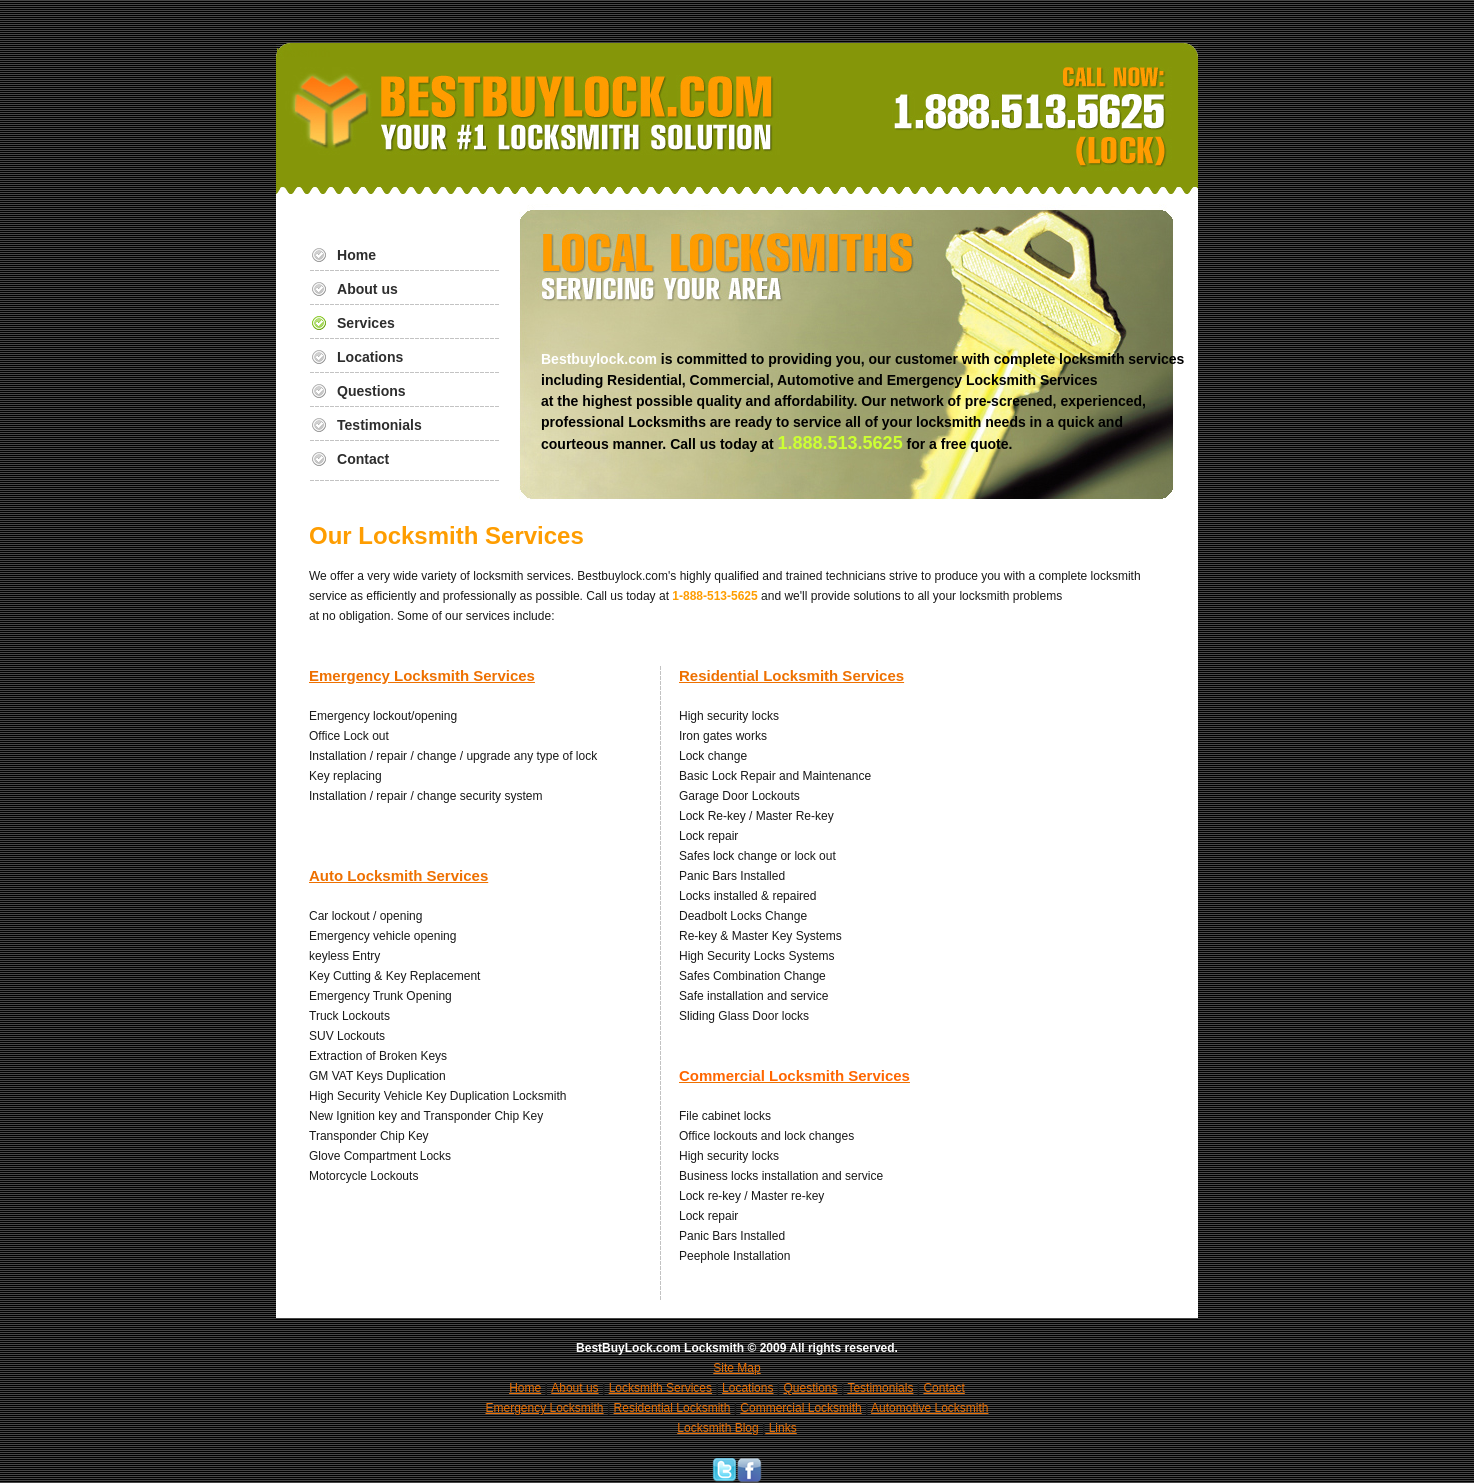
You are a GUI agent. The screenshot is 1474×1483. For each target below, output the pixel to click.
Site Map (736, 1368)
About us (367, 289)
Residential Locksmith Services (791, 675)
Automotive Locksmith (929, 1408)
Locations (370, 357)
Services (366, 323)
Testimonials (379, 425)
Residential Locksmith (672, 1408)
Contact (363, 459)
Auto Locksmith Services (398, 875)
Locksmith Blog (717, 1428)
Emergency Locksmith (545, 1408)
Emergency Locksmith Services (422, 675)
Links (780, 1428)
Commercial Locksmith (800, 1408)
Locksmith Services (660, 1388)
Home (356, 255)
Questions (371, 391)
